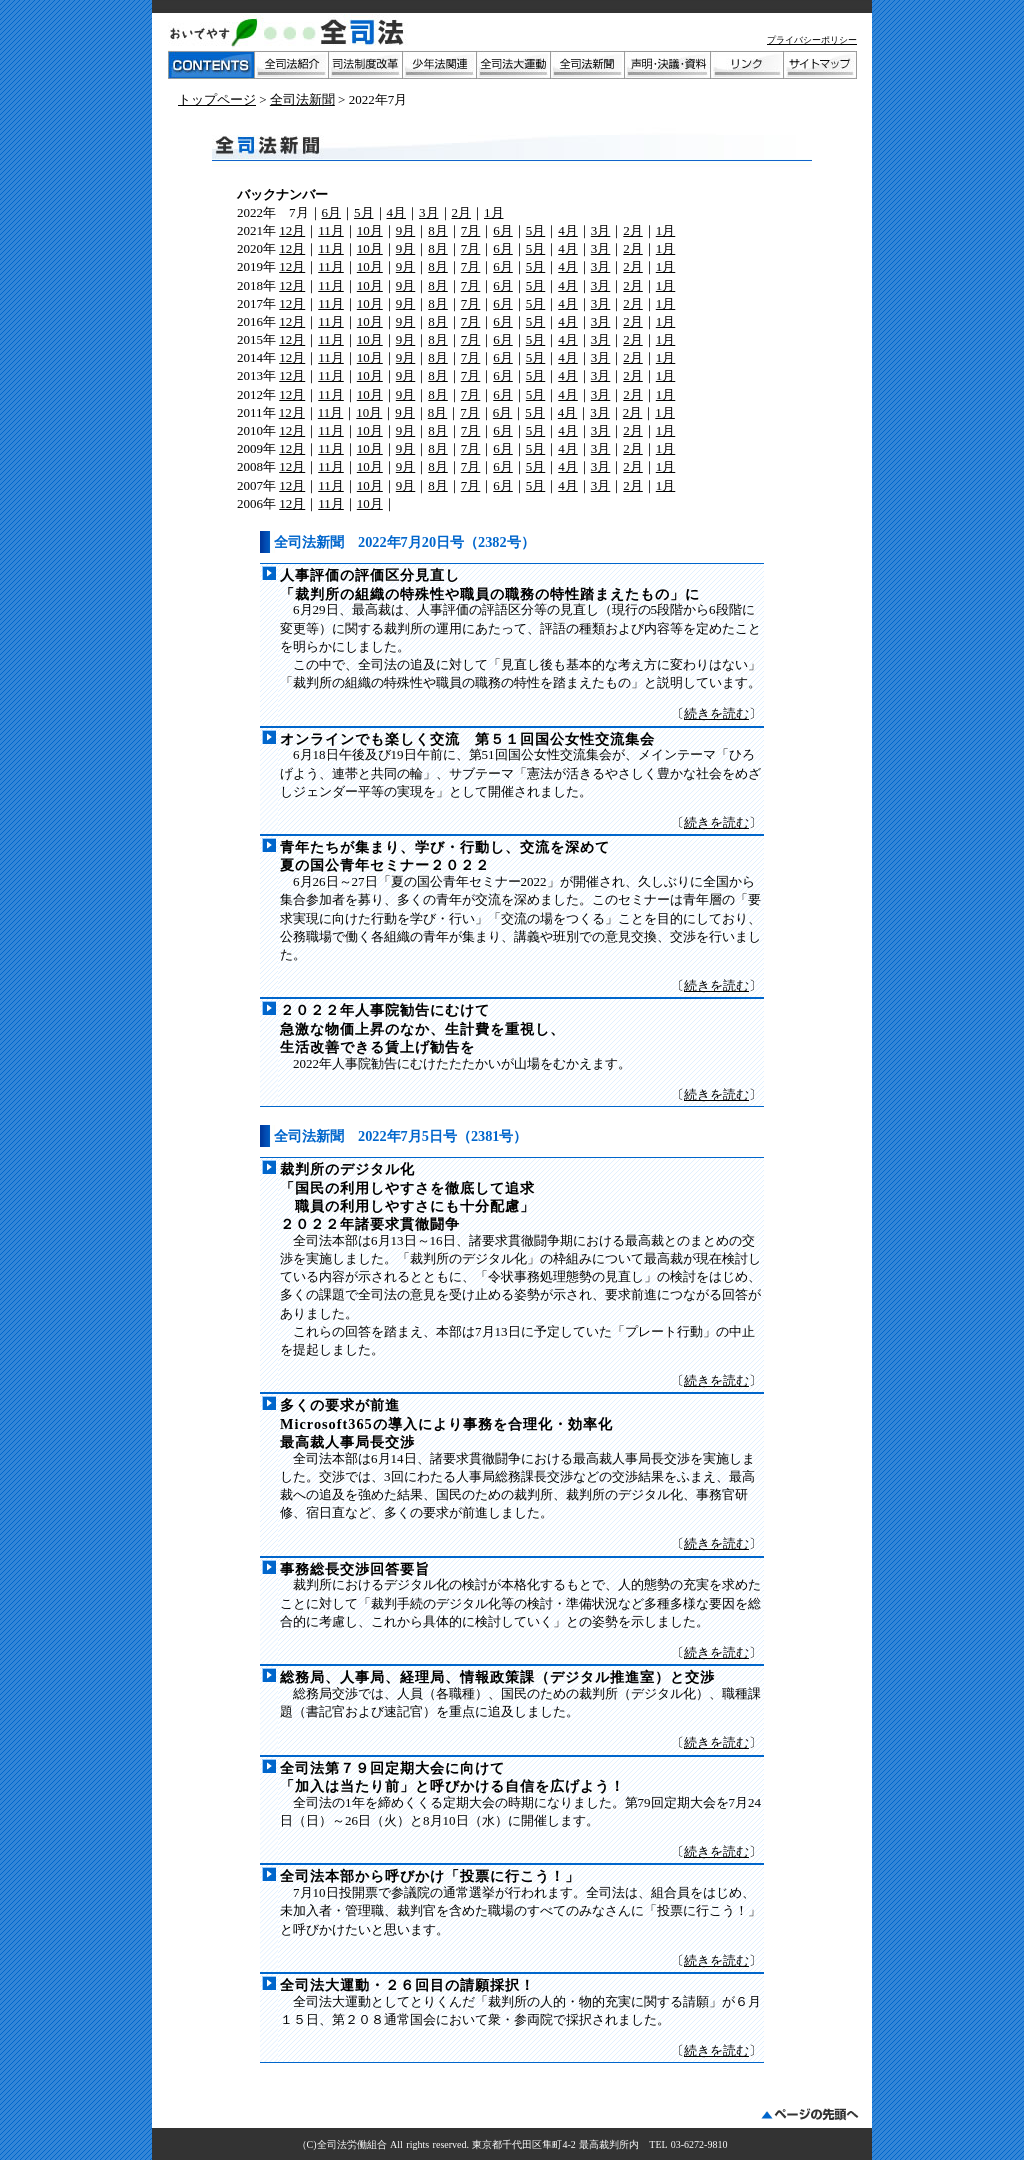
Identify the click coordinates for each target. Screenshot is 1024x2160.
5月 (364, 212)
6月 (332, 212)
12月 (292, 230)
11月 (331, 230)
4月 (397, 212)
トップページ (217, 99)
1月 (494, 212)
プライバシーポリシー (812, 40)
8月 (438, 230)
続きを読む (716, 713)
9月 (406, 230)
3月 (429, 212)
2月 (462, 212)
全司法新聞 (302, 99)
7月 (471, 230)
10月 (370, 230)
